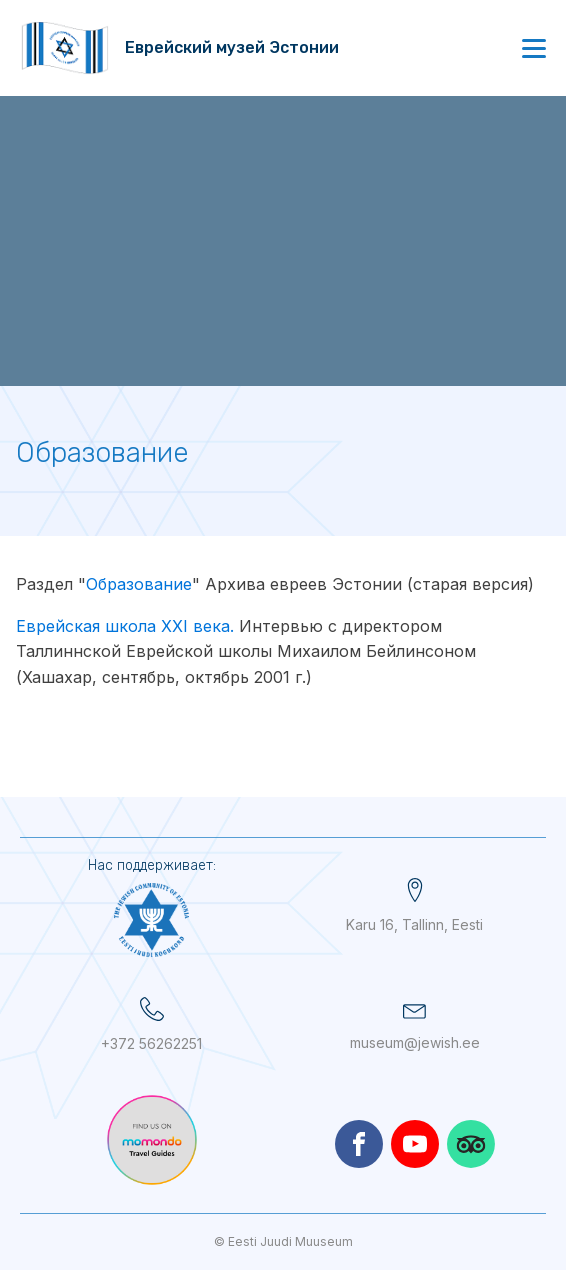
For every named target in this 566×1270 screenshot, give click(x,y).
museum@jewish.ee (415, 1042)
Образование (139, 584)
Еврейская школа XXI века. (125, 626)
